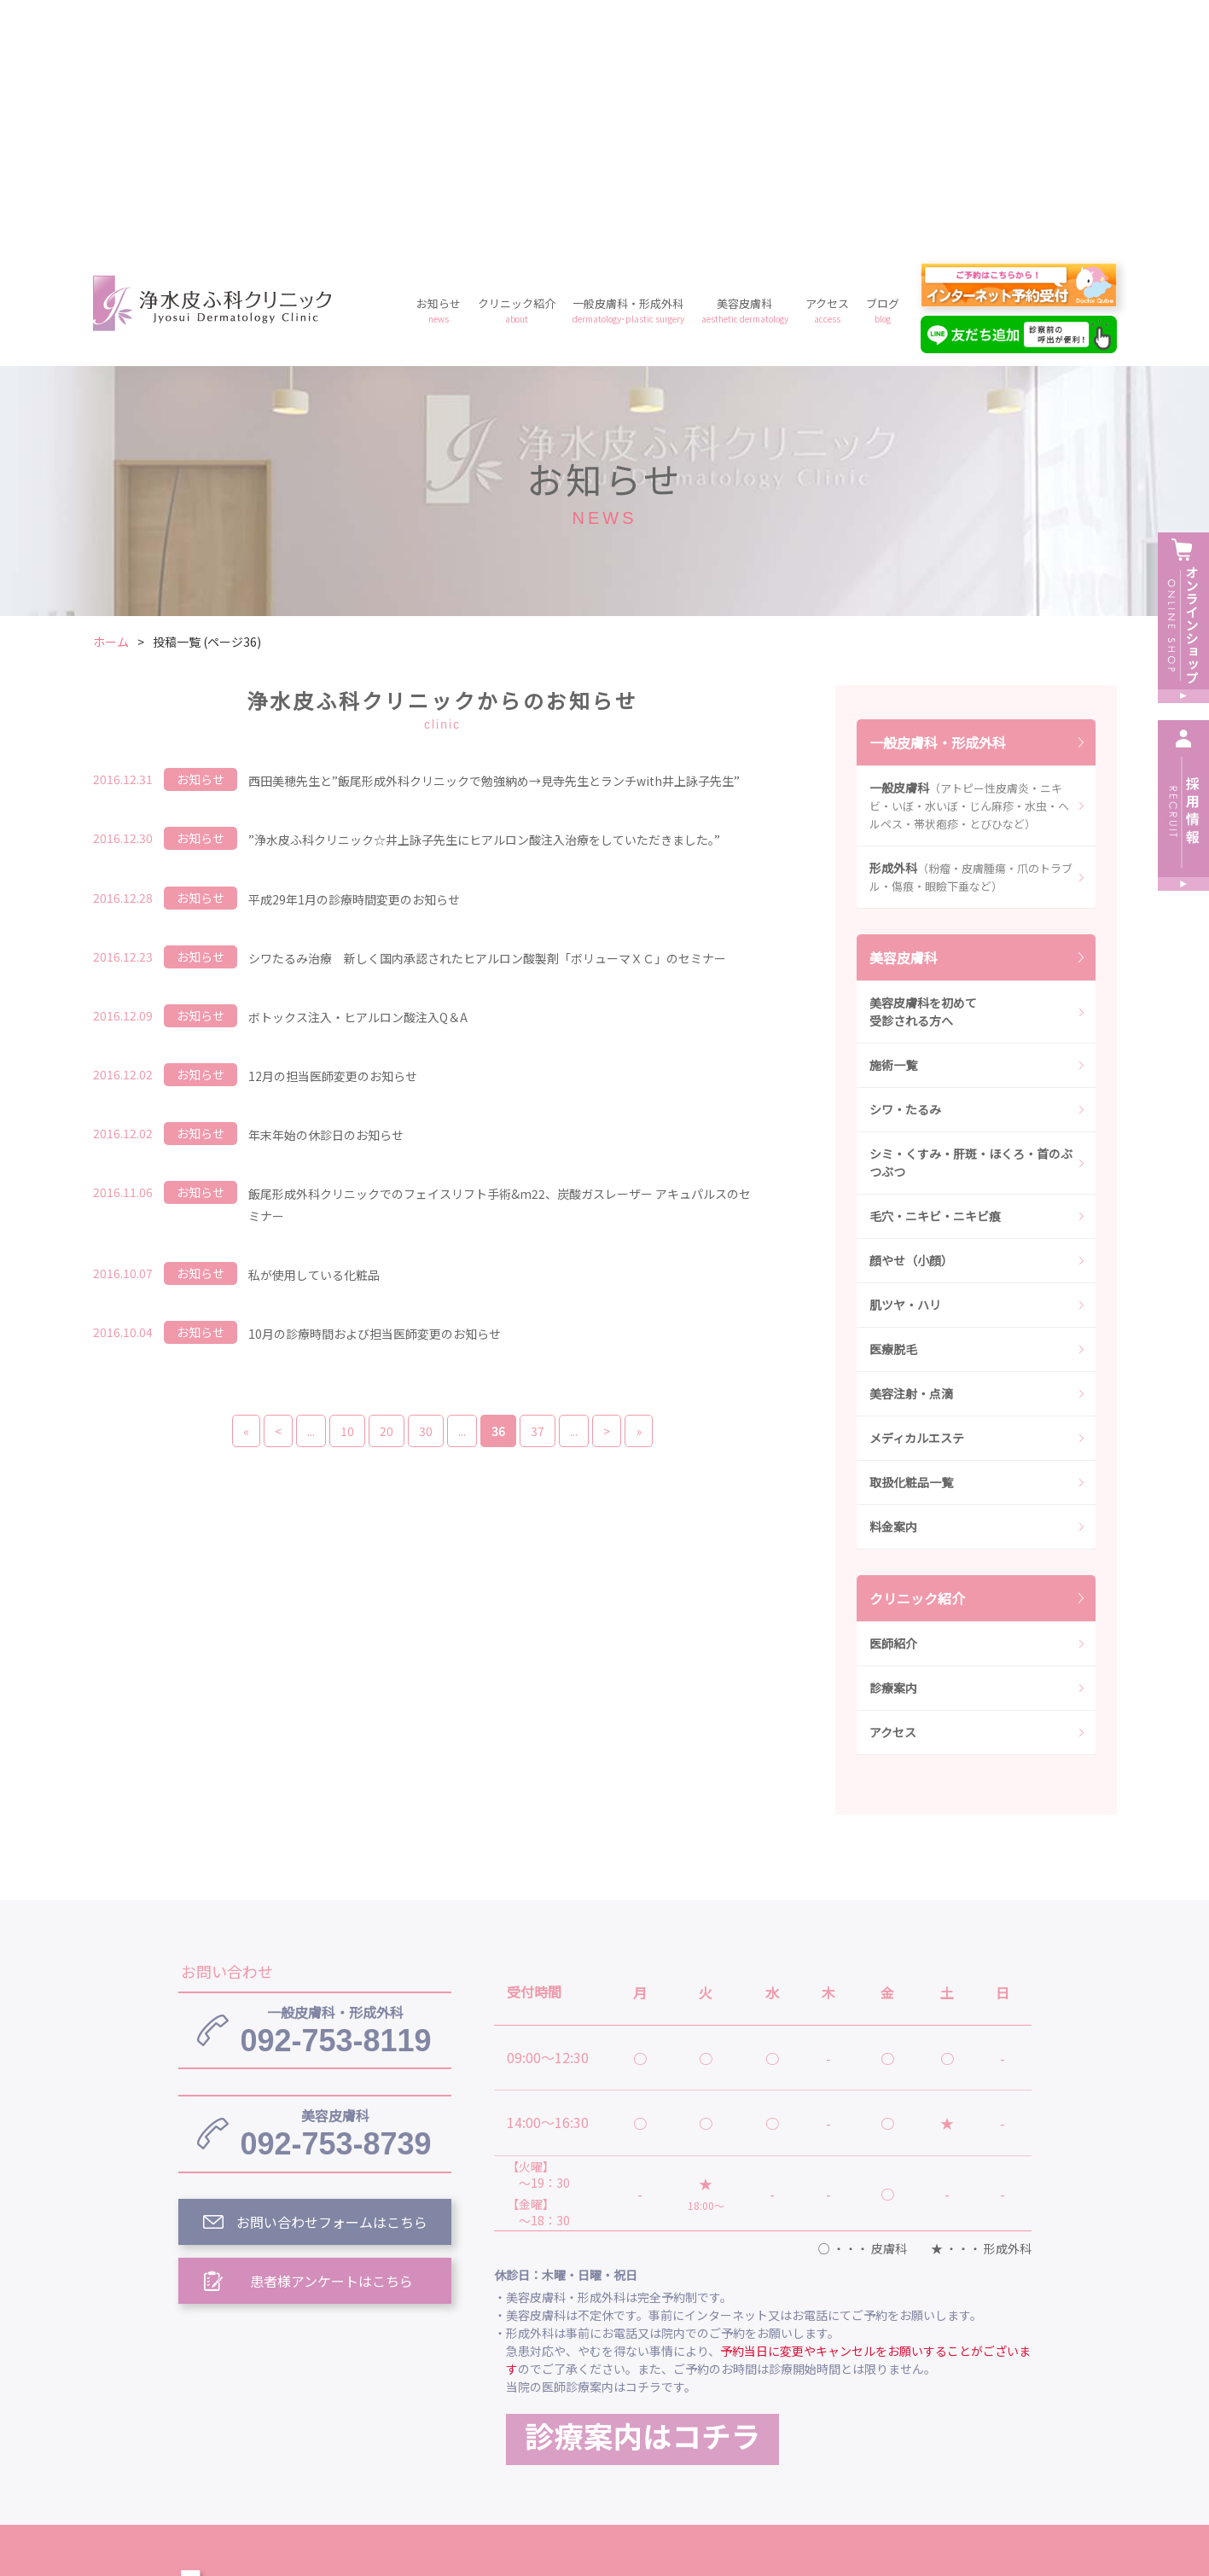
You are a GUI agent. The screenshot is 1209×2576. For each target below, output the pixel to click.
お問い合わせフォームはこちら (331, 1976)
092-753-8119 (335, 1784)
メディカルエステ (916, 1192)
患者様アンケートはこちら (331, 2035)
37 (537, 1185)
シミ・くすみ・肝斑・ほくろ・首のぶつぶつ (970, 916)
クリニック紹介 (516, 64)
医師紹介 (893, 1397)
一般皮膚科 (969, 559)
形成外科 (970, 630)
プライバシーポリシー (731, 2425)
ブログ (882, 64)
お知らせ (438, 64)
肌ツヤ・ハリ (905, 1058)
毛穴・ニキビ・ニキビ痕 (935, 970)
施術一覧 (893, 819)
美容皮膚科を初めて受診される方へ (923, 765)
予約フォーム (869, 2425)
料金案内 (893, 1280)
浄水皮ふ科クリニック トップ (586, 2347)
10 (347, 1185)
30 (426, 1185)
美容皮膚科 (744, 64)
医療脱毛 (893, 1103)
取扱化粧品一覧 (911, 1236)
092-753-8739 (335, 1887)
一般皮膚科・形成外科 (628, 64)
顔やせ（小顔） (911, 1014)
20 (386, 1185)
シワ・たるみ (905, 863)
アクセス (827, 64)
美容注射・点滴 (911, 1147)
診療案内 (893, 1442)
